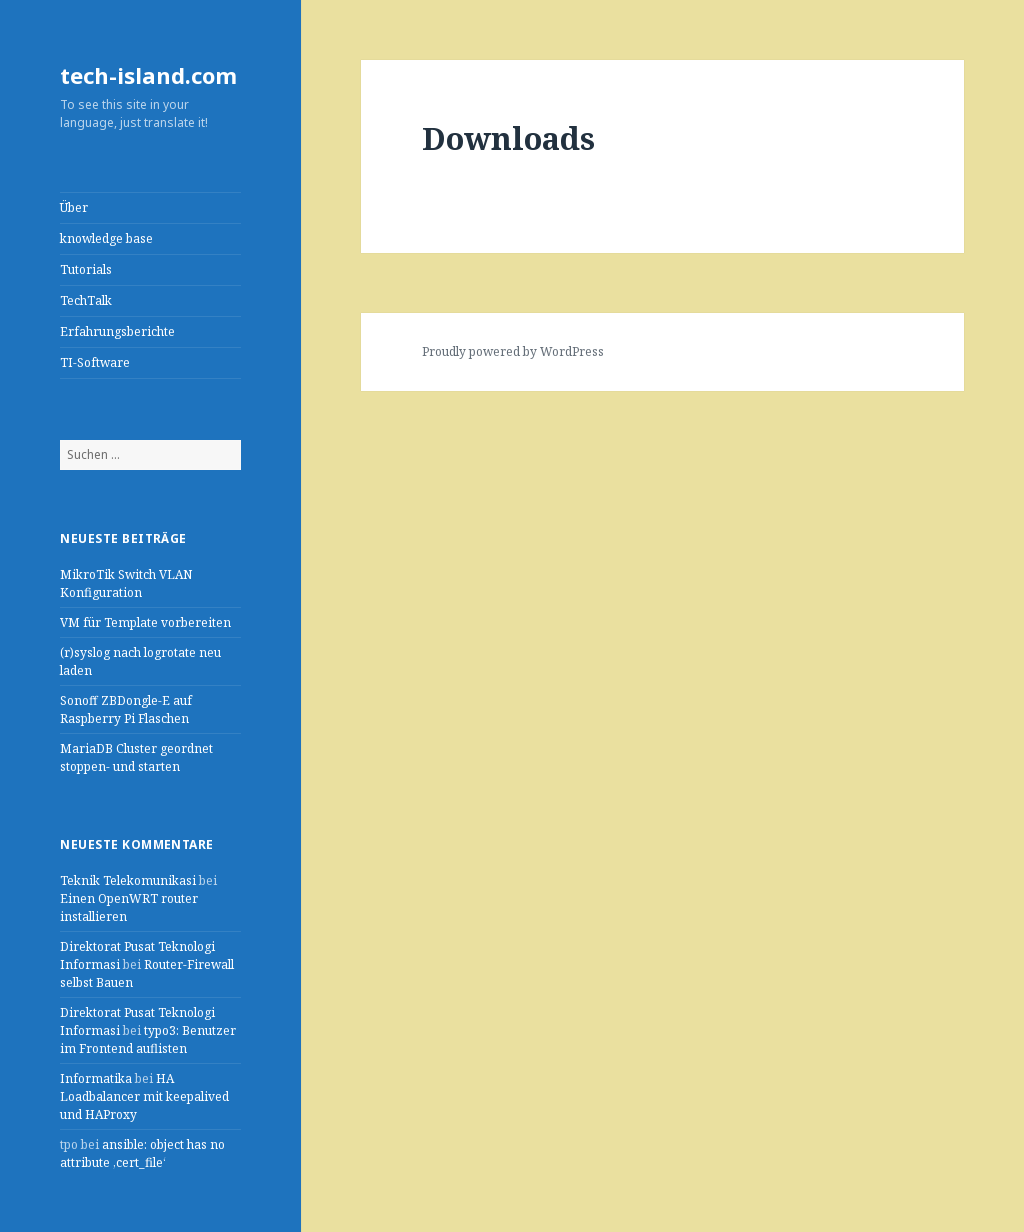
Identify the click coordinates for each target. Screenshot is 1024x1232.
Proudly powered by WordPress (513, 351)
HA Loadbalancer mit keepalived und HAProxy (144, 1096)
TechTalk (86, 300)
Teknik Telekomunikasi (128, 880)
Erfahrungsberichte (117, 331)
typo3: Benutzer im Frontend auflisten (148, 1039)
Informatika (96, 1078)
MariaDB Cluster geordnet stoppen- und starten (136, 757)
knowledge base (106, 238)
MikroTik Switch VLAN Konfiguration (126, 583)
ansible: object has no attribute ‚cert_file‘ (142, 1153)
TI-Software (95, 362)
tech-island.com (148, 75)
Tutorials (86, 269)
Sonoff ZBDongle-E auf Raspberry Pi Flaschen (126, 709)
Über (74, 207)
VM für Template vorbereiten (145, 622)
